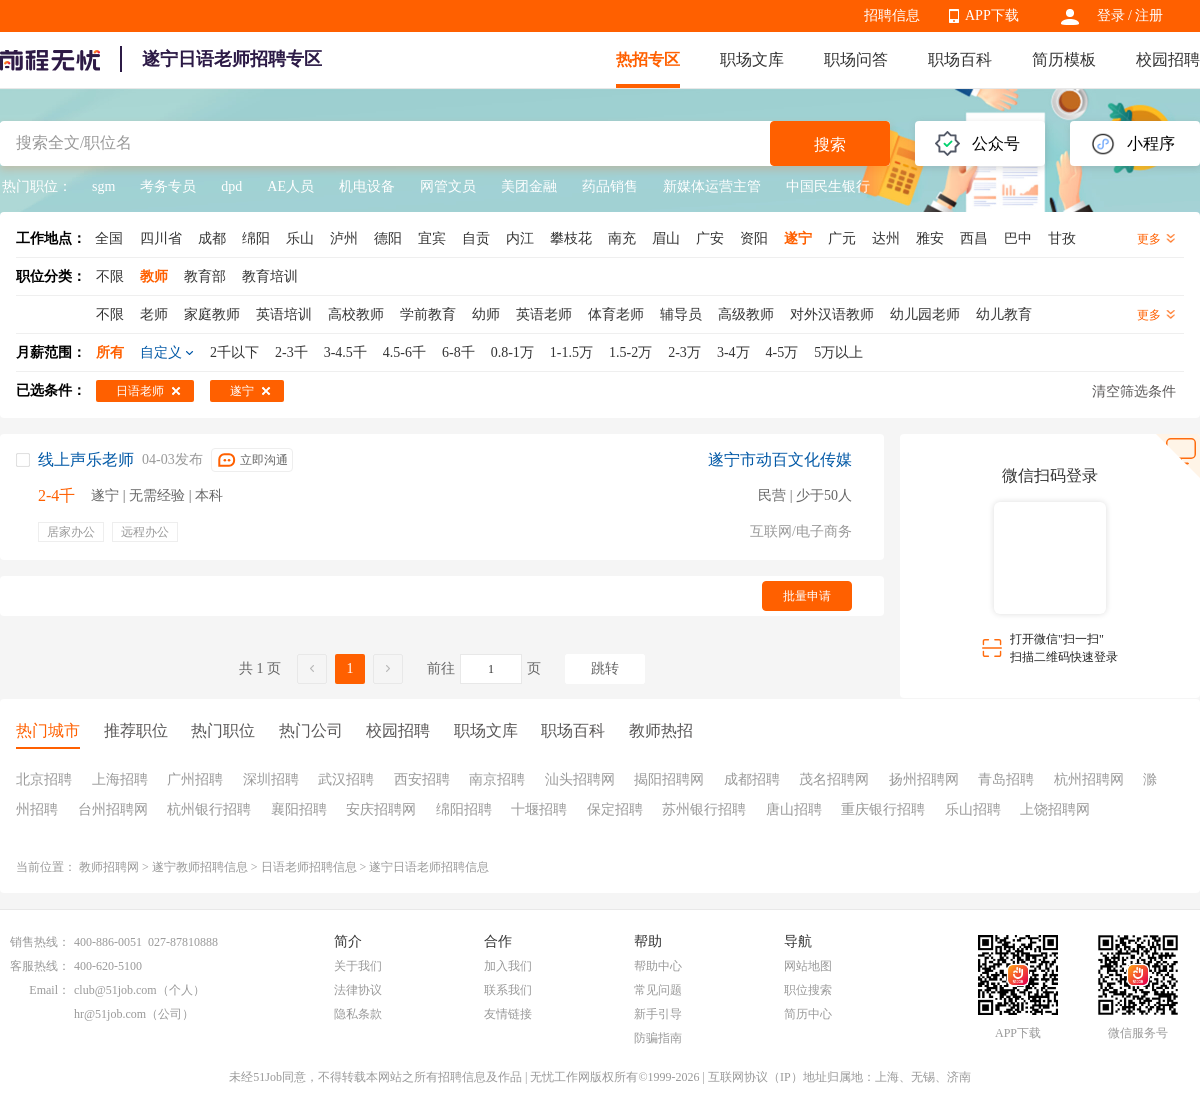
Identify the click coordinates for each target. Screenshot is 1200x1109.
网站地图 (808, 966)
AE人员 (290, 186)
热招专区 (648, 59)
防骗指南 (658, 1038)
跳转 (605, 668)
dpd (231, 186)
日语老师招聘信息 (309, 867)
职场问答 (856, 59)
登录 (1111, 15)
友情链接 (508, 1014)
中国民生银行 (828, 186)
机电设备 (367, 186)
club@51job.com (115, 990)
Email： (49, 990)
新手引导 (658, 1014)
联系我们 (508, 990)
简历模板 (1064, 59)
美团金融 (529, 186)
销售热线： (40, 942)
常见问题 (658, 990)
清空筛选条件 (1134, 391)
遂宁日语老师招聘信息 (429, 867)
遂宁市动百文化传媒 (780, 459)
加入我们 (508, 966)
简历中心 (808, 1014)
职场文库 (752, 59)
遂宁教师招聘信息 (200, 867)
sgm (103, 186)
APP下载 (992, 15)
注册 (1149, 15)
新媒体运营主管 (712, 186)
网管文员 (448, 186)
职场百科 (960, 59)
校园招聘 (1168, 59)
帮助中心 (658, 966)
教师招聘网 (109, 867)
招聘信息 (892, 15)
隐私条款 (358, 1014)
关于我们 (358, 966)
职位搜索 (808, 990)
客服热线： (40, 966)
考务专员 (168, 186)
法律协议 (358, 990)
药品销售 (610, 186)
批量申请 (807, 596)
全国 (109, 238)
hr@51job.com (110, 1014)
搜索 (830, 144)
